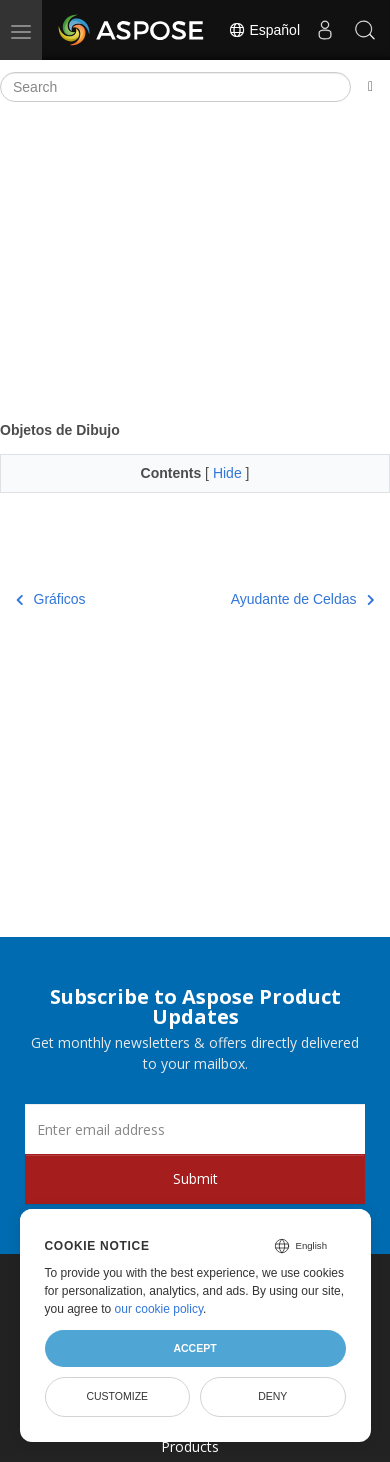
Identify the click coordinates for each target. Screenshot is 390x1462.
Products (190, 1446)
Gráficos (51, 599)
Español (264, 30)
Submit (195, 1178)
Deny (272, 1396)
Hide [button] (229, 473)
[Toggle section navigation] (370, 87)
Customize (117, 1396)
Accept (194, 1348)
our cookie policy (159, 1309)
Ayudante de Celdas (302, 599)
